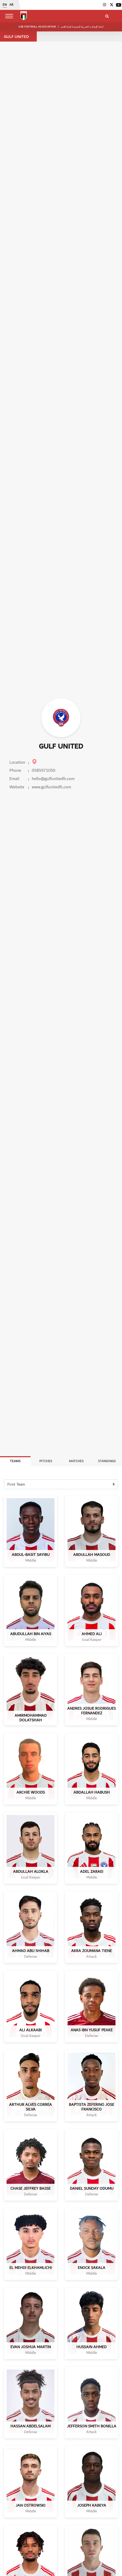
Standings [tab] (107, 1461)
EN (5, 4)
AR (11, 4)
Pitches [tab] (45, 1461)
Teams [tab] (15, 1461)
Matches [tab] (76, 1461)
